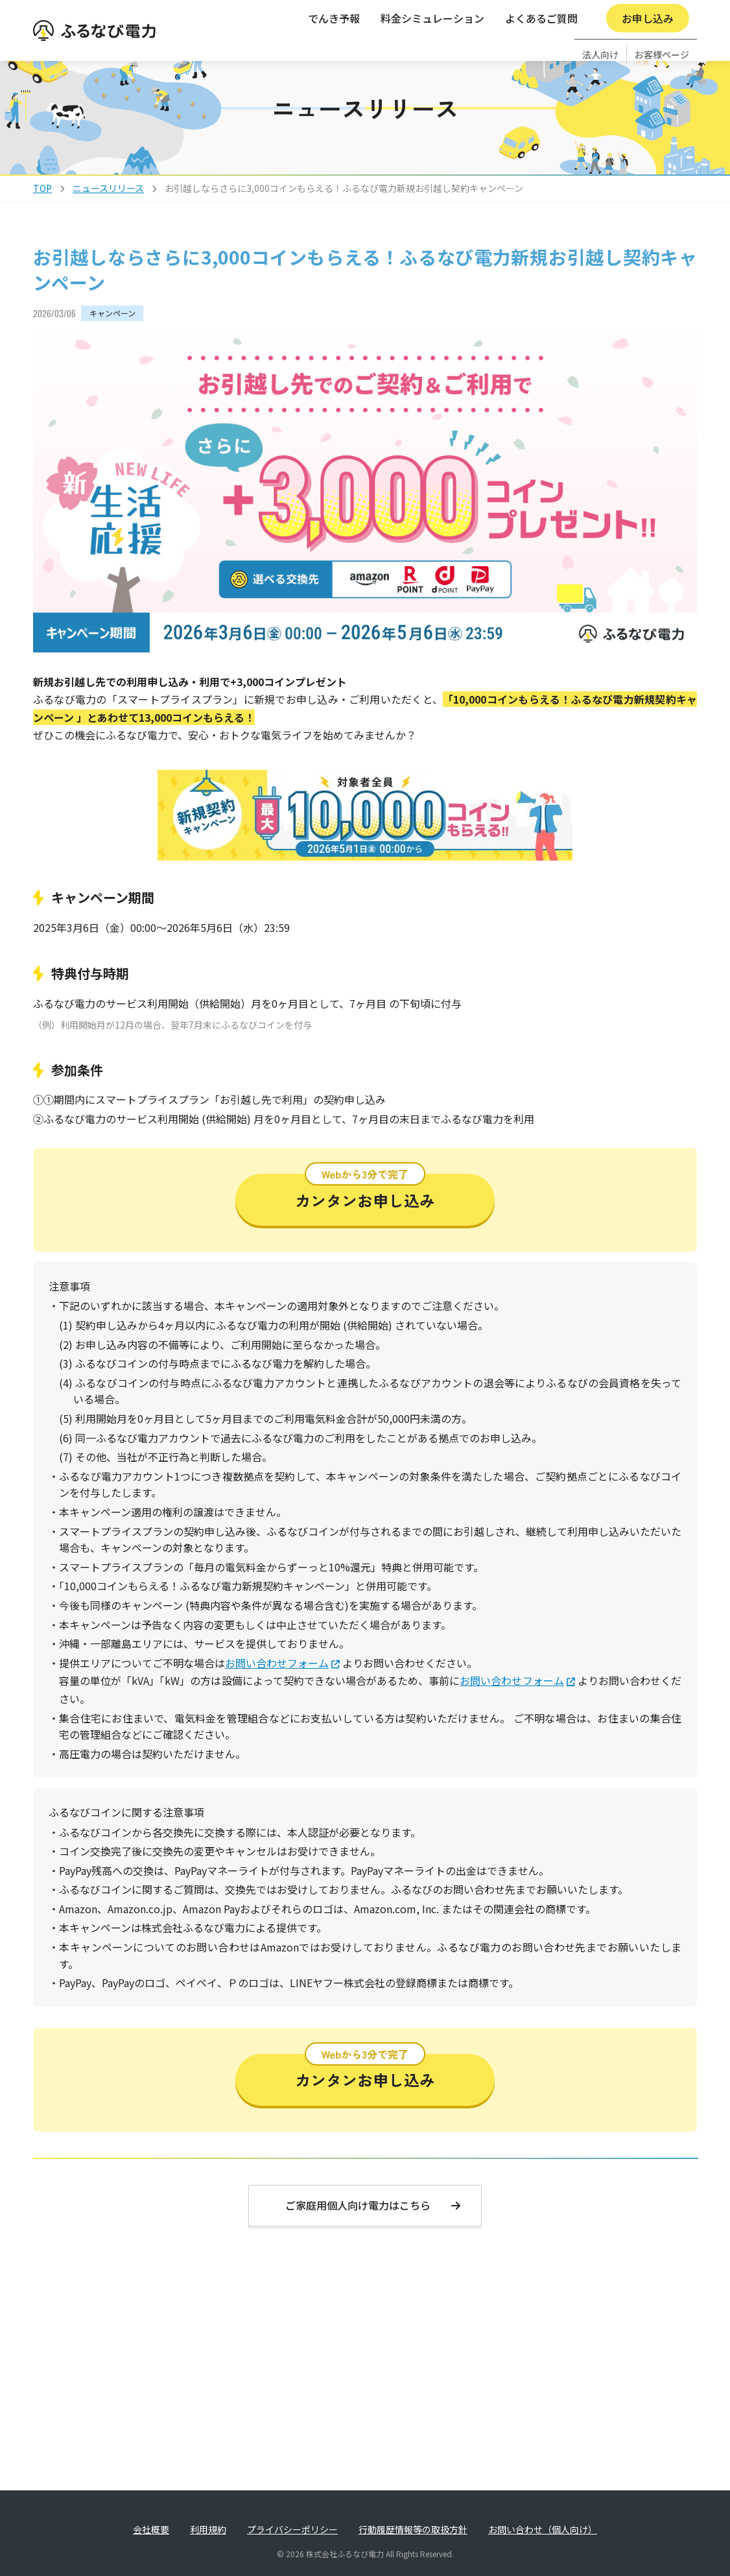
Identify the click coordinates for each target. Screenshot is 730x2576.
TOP (42, 214)
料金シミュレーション (432, 46)
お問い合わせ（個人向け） (542, 2529)
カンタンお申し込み (365, 1218)
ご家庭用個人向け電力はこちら (372, 2231)
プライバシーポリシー (292, 2529)
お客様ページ (662, 16)
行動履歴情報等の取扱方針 (413, 2529)
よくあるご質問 (541, 46)
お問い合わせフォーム (277, 1689)
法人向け (600, 16)
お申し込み (648, 46)
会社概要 (151, 2529)
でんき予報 (334, 46)
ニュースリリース (108, 214)
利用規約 (208, 2529)
